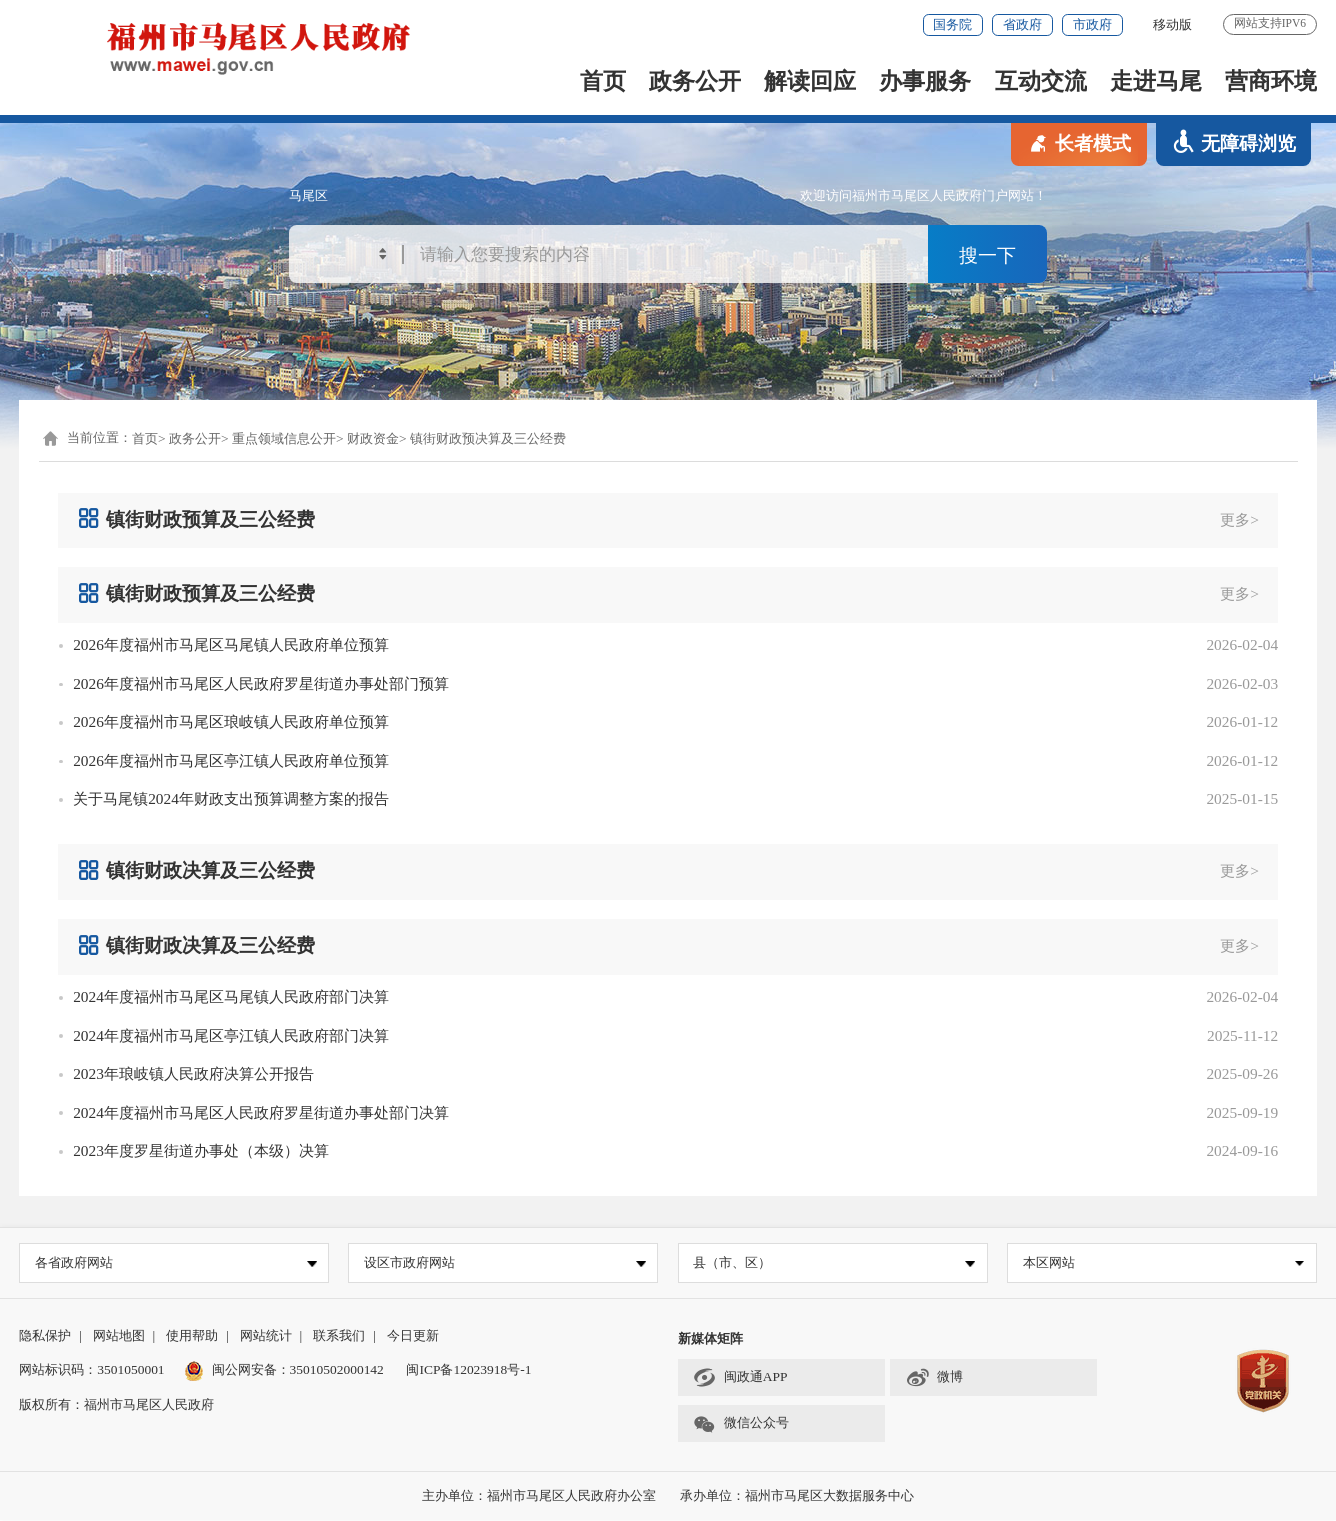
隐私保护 (45, 1335)
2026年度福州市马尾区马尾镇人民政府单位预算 (231, 644)
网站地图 (119, 1335)
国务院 (952, 24)
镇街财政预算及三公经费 (196, 518)
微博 (935, 1378)
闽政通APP (740, 1378)
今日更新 (413, 1335)
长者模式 (1079, 142)
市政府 (1092, 24)
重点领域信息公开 (284, 438)
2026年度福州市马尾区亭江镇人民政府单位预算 (231, 760)
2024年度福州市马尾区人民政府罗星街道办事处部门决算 (261, 1112)
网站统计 (266, 1335)
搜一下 (987, 255)
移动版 (1172, 24)
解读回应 (810, 81)
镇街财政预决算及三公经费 (488, 438)
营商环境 (1271, 81)
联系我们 (339, 1335)
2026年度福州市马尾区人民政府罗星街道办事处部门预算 (261, 683)
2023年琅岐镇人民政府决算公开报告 (193, 1073)
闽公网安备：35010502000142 (298, 1370)
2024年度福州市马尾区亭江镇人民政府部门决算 (231, 1035)
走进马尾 (1156, 81)
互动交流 (1041, 81)
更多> (1239, 519)
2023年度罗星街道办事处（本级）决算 (201, 1150)
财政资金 (373, 438)
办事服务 (925, 81)
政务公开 (695, 81)
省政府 (1022, 24)
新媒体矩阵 (710, 1338)
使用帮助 (192, 1335)
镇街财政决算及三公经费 (196, 870)
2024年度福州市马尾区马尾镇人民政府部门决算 (231, 996)
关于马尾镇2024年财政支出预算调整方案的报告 (231, 798)
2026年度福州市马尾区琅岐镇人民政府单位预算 (231, 721)
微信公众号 (741, 1424)
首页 (603, 81)
